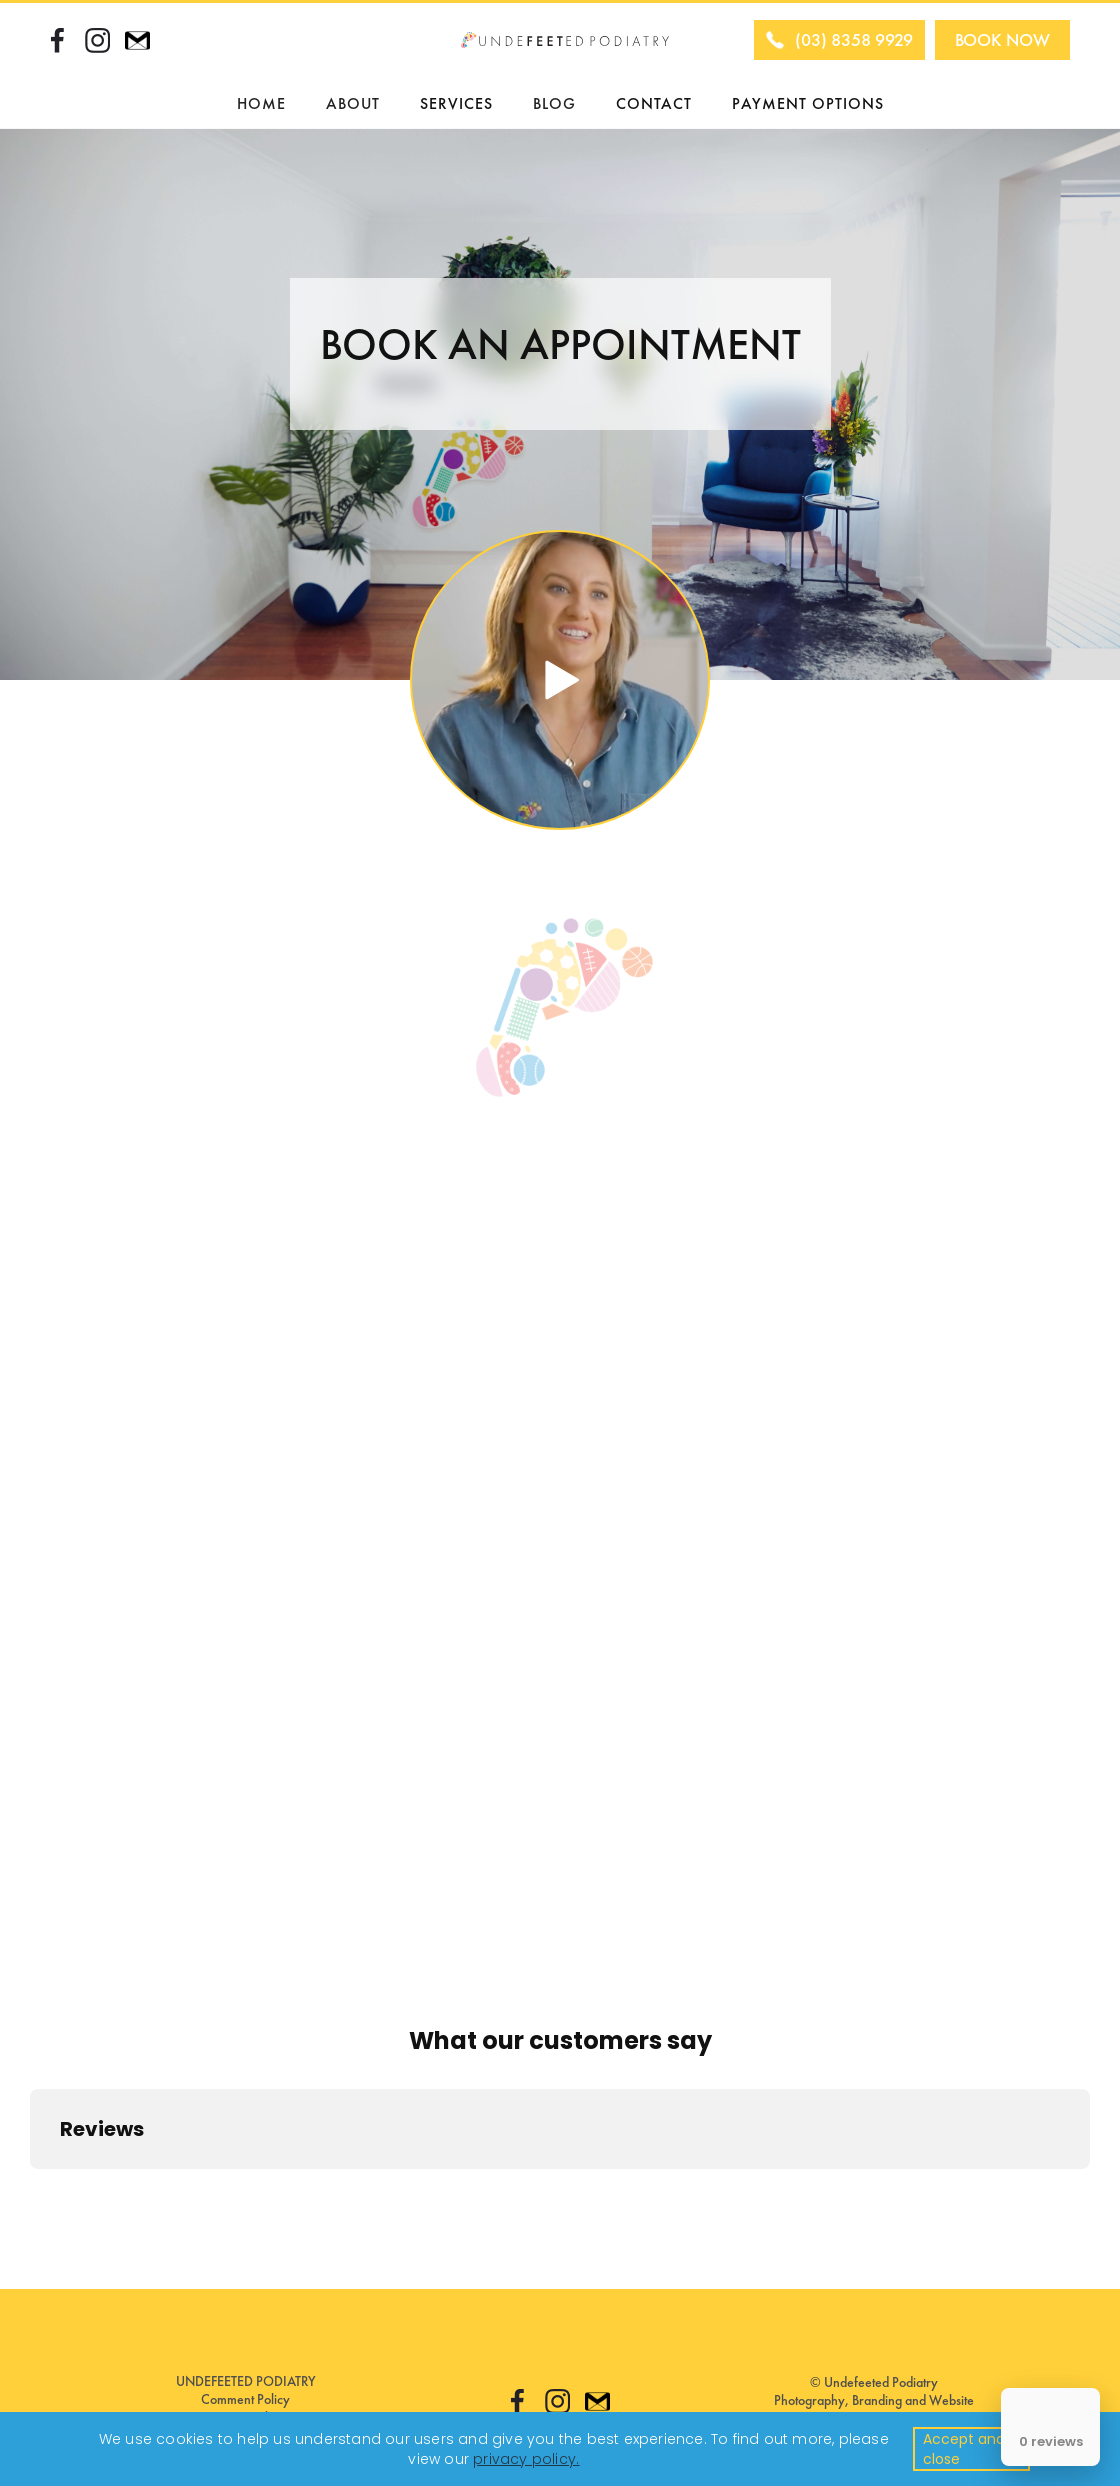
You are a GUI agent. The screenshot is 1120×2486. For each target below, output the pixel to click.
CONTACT (654, 104)
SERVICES (456, 103)
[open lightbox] (560, 680)
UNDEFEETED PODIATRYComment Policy (246, 2390)
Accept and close (964, 2449)
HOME (261, 104)
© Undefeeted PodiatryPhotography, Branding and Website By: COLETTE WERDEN (874, 2400)
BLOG (554, 104)
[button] (353, 104)
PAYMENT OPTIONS (808, 104)
